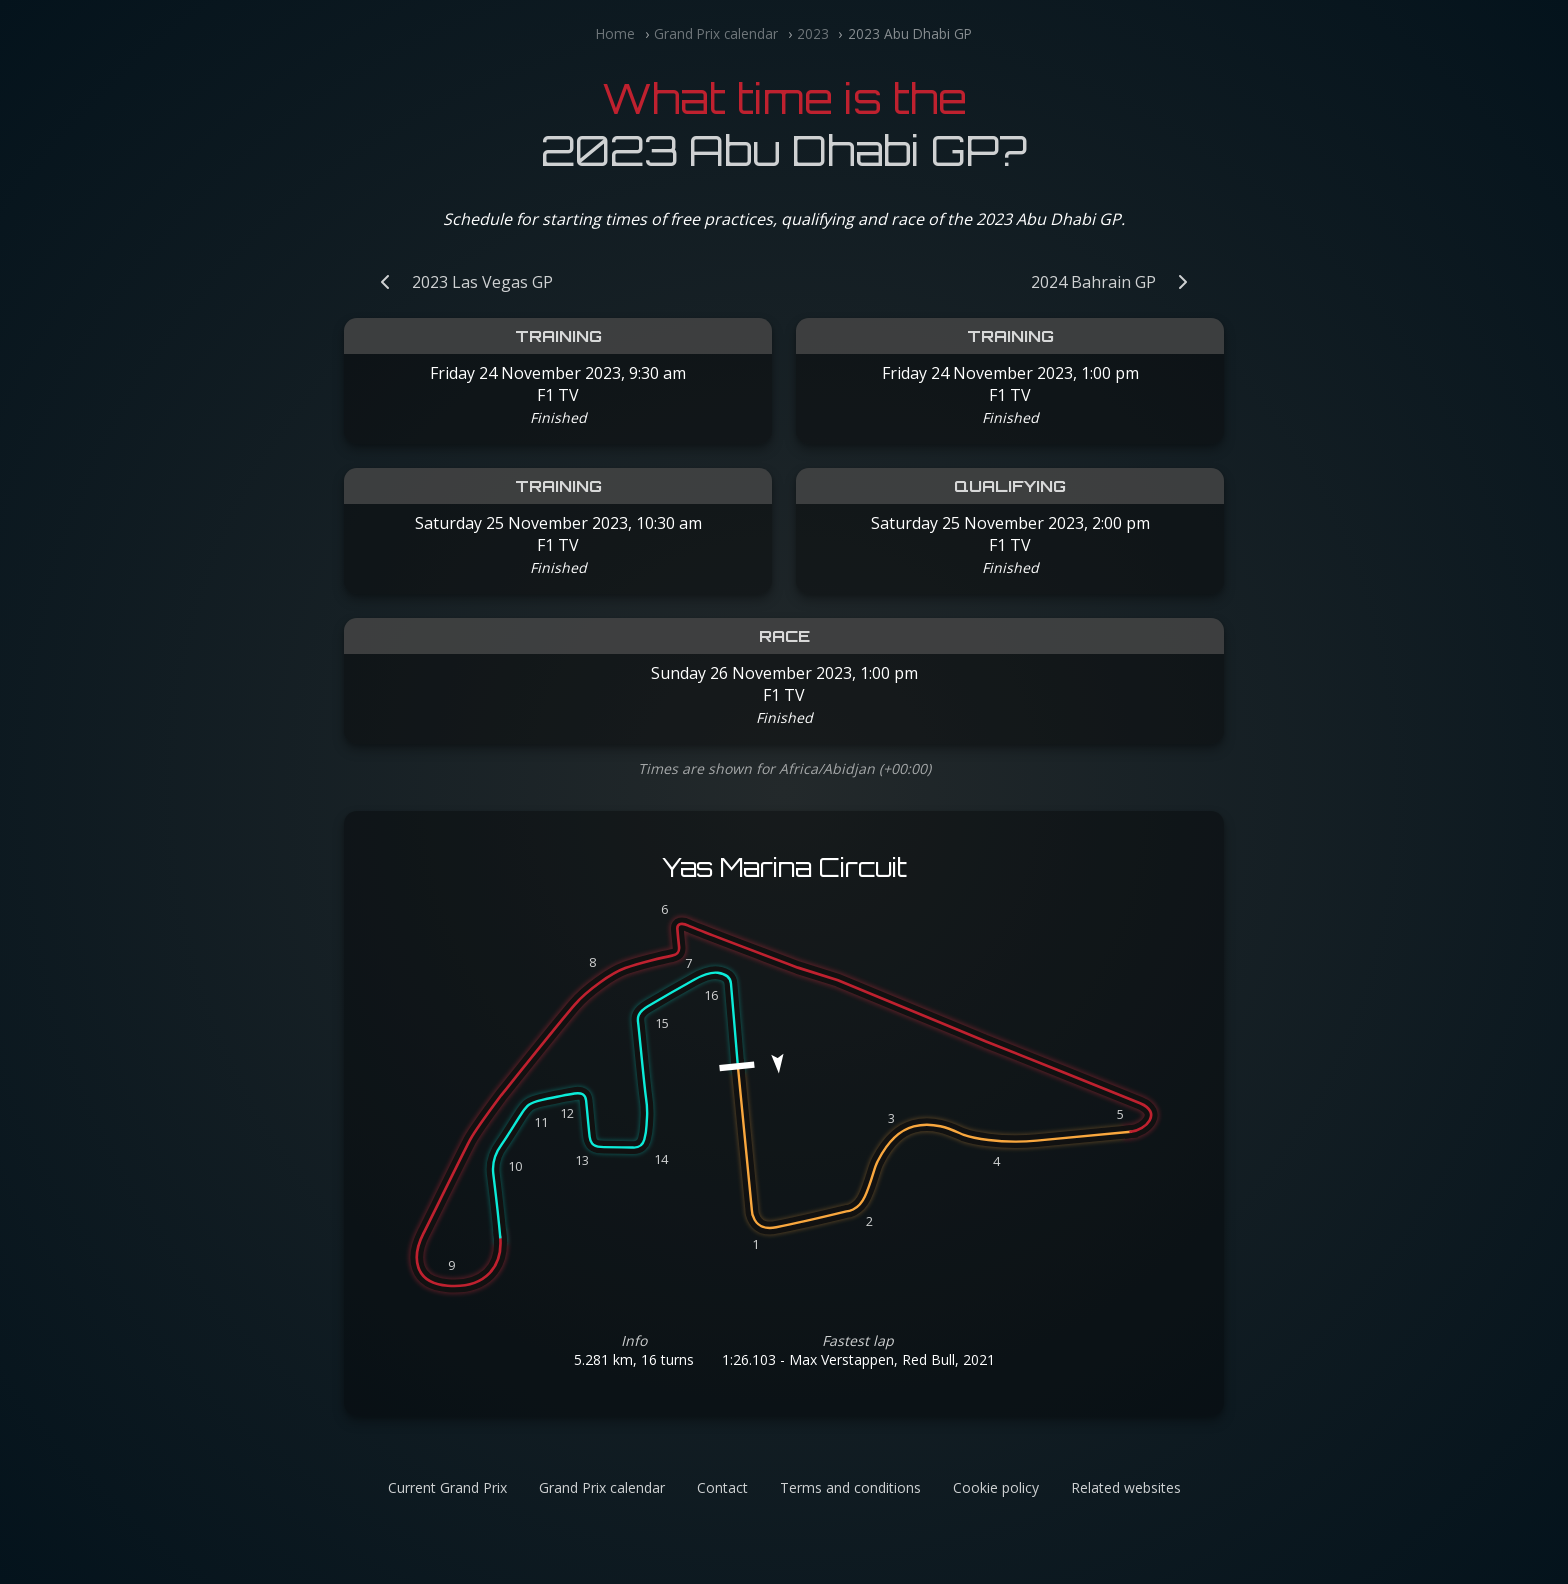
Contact (722, 1487)
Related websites (1126, 1487)
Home (615, 33)
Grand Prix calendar (716, 33)
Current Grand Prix (447, 1487)
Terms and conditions (850, 1487)
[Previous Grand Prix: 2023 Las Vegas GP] (456, 282)
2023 (813, 33)
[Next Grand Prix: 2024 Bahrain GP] (1119, 282)
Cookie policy (996, 1487)
